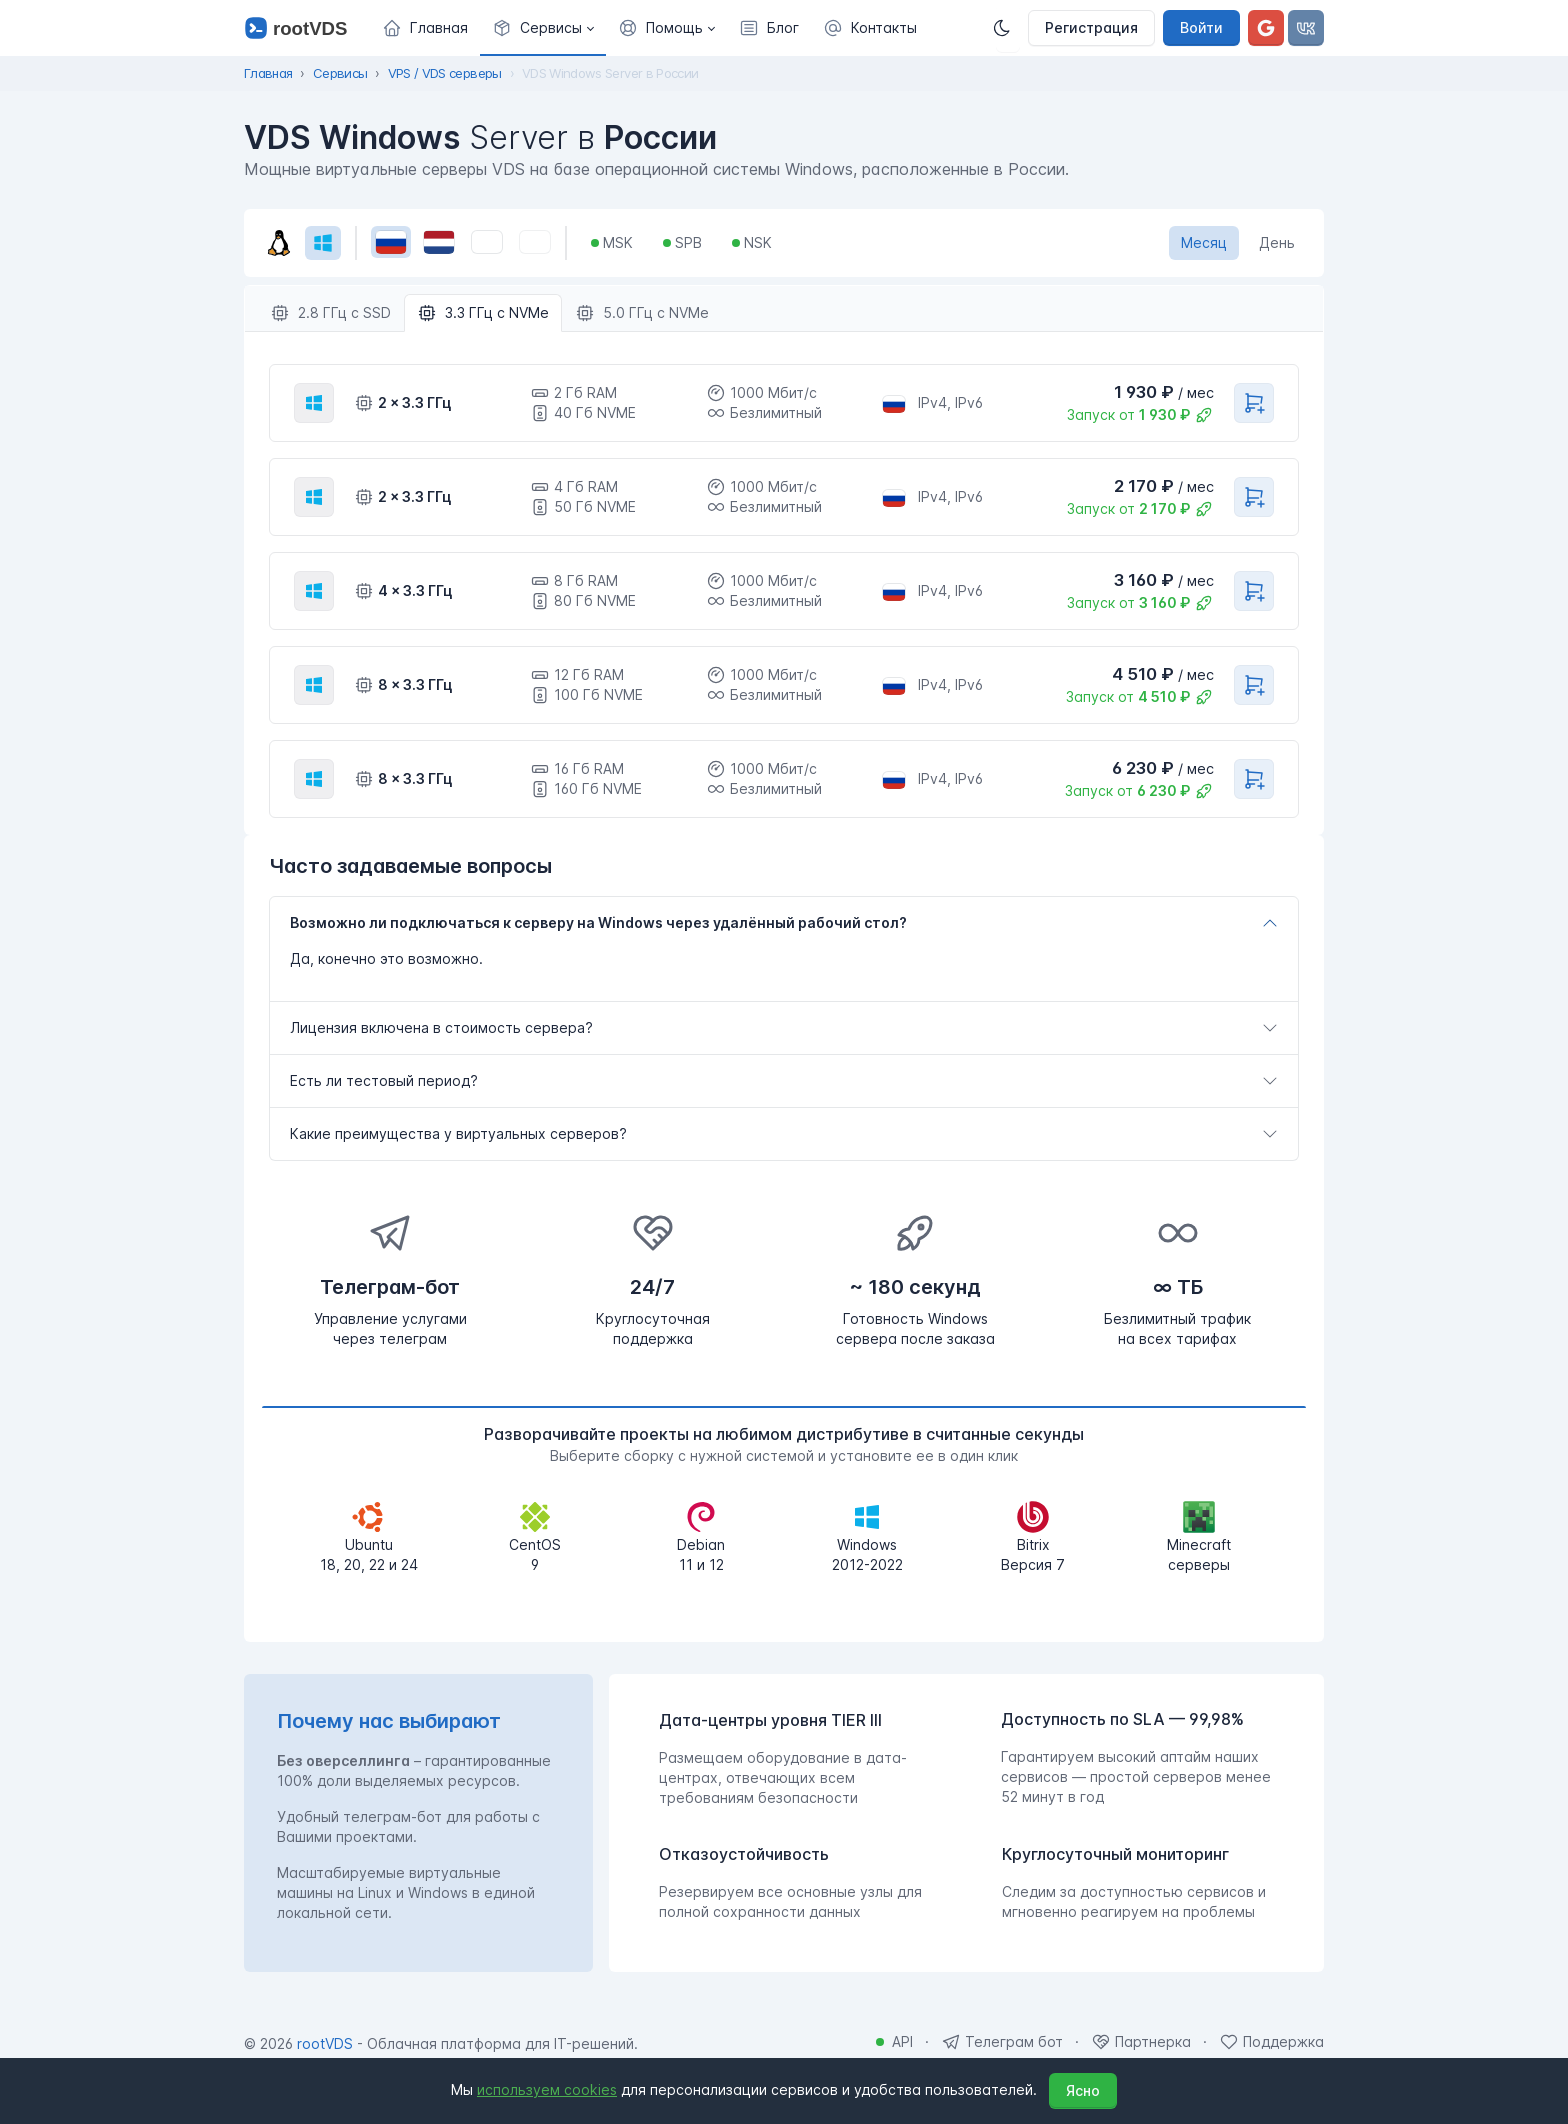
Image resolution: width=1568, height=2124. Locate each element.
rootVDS (325, 2043)
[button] (543, 28)
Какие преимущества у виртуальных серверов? (458, 1133)
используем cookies (547, 2089)
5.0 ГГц (642, 313)
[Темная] (1008, 28)
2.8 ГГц (330, 313)
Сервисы (340, 73)
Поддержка (1283, 2041)
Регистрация (1091, 27)
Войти (1201, 27)
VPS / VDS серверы (445, 73)
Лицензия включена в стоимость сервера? (441, 1027)
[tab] (784, 923)
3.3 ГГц (483, 313)
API (902, 2041)
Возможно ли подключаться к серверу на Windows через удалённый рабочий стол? (598, 922)
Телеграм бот (1014, 2041)
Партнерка (1153, 2041)
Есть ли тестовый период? (384, 1080)
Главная (268, 73)
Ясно (1083, 2090)
